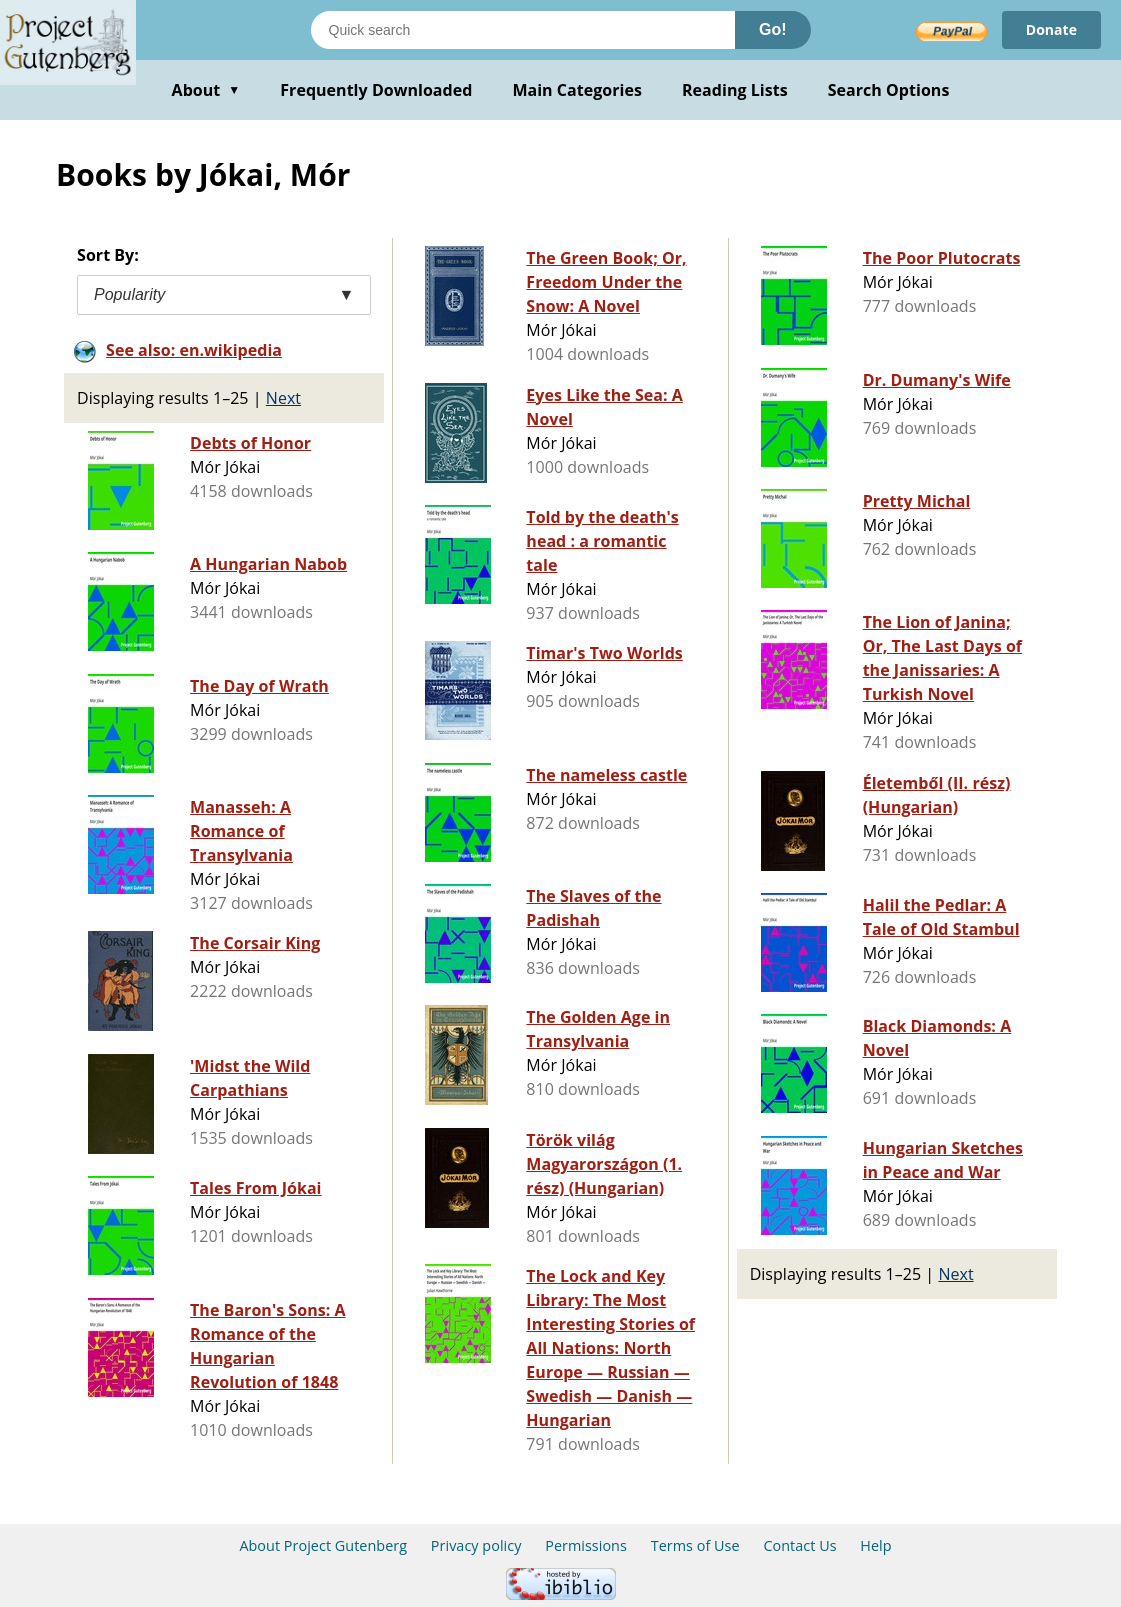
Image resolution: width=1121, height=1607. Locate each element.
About (206, 90)
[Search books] (523, 30)
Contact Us (799, 1545)
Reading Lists (735, 90)
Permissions (586, 1545)
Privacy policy (476, 1545)
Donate (1051, 29)
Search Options (889, 90)
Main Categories (577, 90)
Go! (773, 29)
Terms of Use (695, 1545)
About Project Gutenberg (323, 1545)
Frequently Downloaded (376, 90)
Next (283, 398)
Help (875, 1545)
